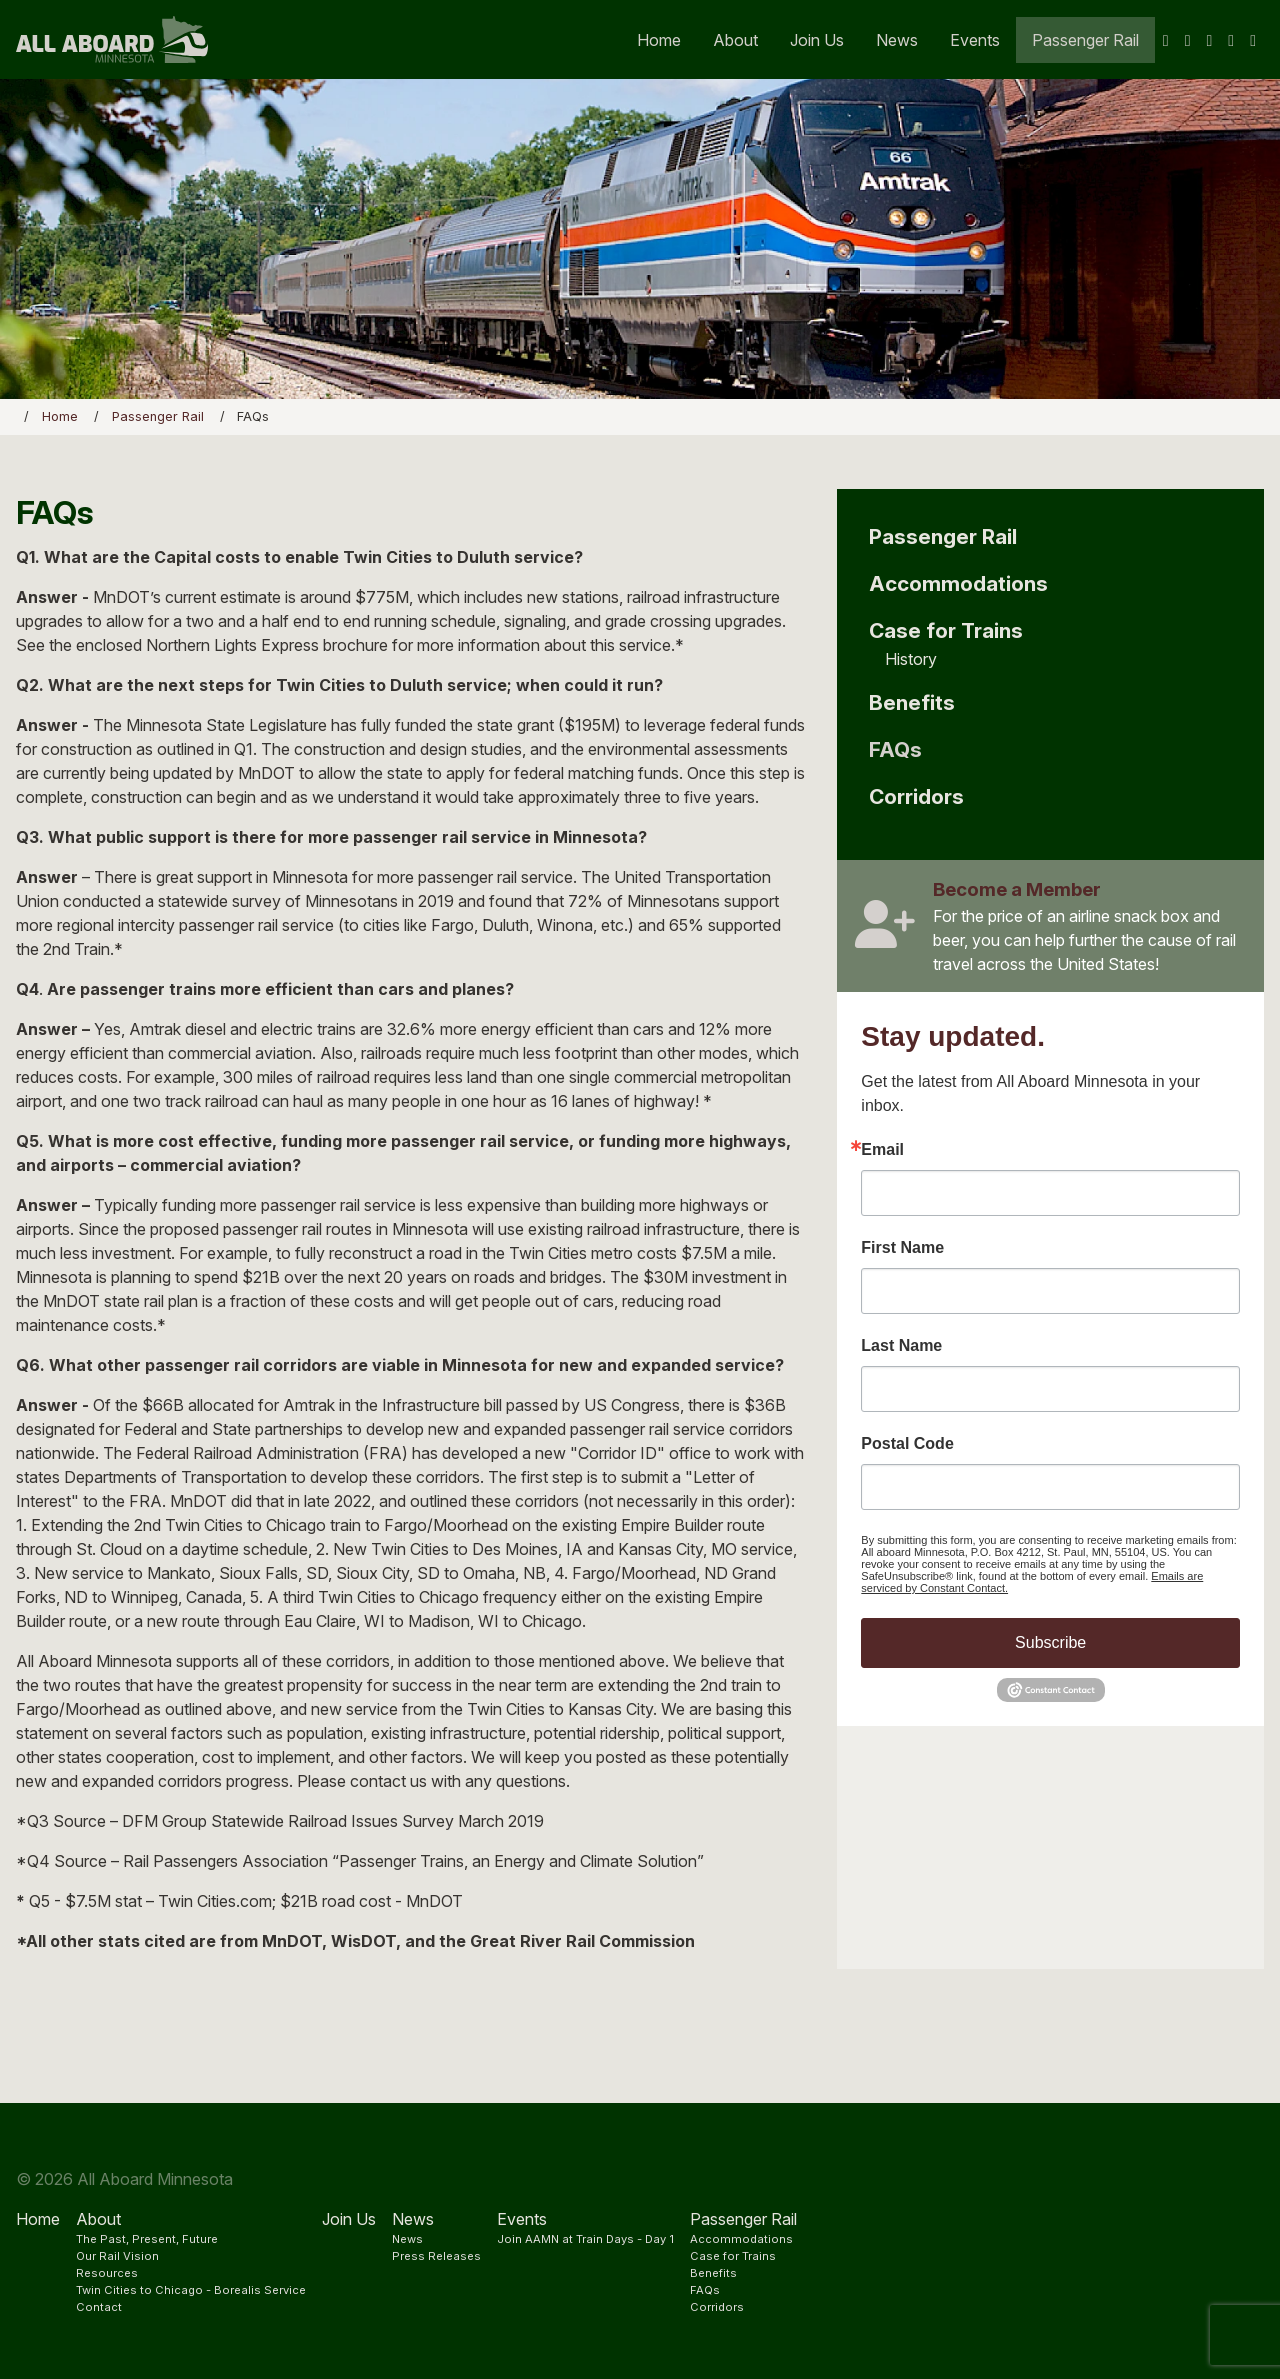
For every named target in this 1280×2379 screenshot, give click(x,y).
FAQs (895, 749)
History (911, 659)
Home (659, 40)
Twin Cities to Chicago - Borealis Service (191, 2290)
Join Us (817, 40)
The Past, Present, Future (147, 2239)
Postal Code (907, 1444)
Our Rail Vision (117, 2256)
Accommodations (958, 583)
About (735, 40)
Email (882, 1150)
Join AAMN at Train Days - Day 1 (585, 2239)
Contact (99, 2307)
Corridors (916, 796)
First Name (902, 1248)
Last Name (901, 1346)
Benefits (912, 702)
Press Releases (436, 2256)
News (897, 40)
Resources (107, 2273)
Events (975, 40)
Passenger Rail (1085, 40)
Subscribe (1050, 1642)
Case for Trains (946, 630)
